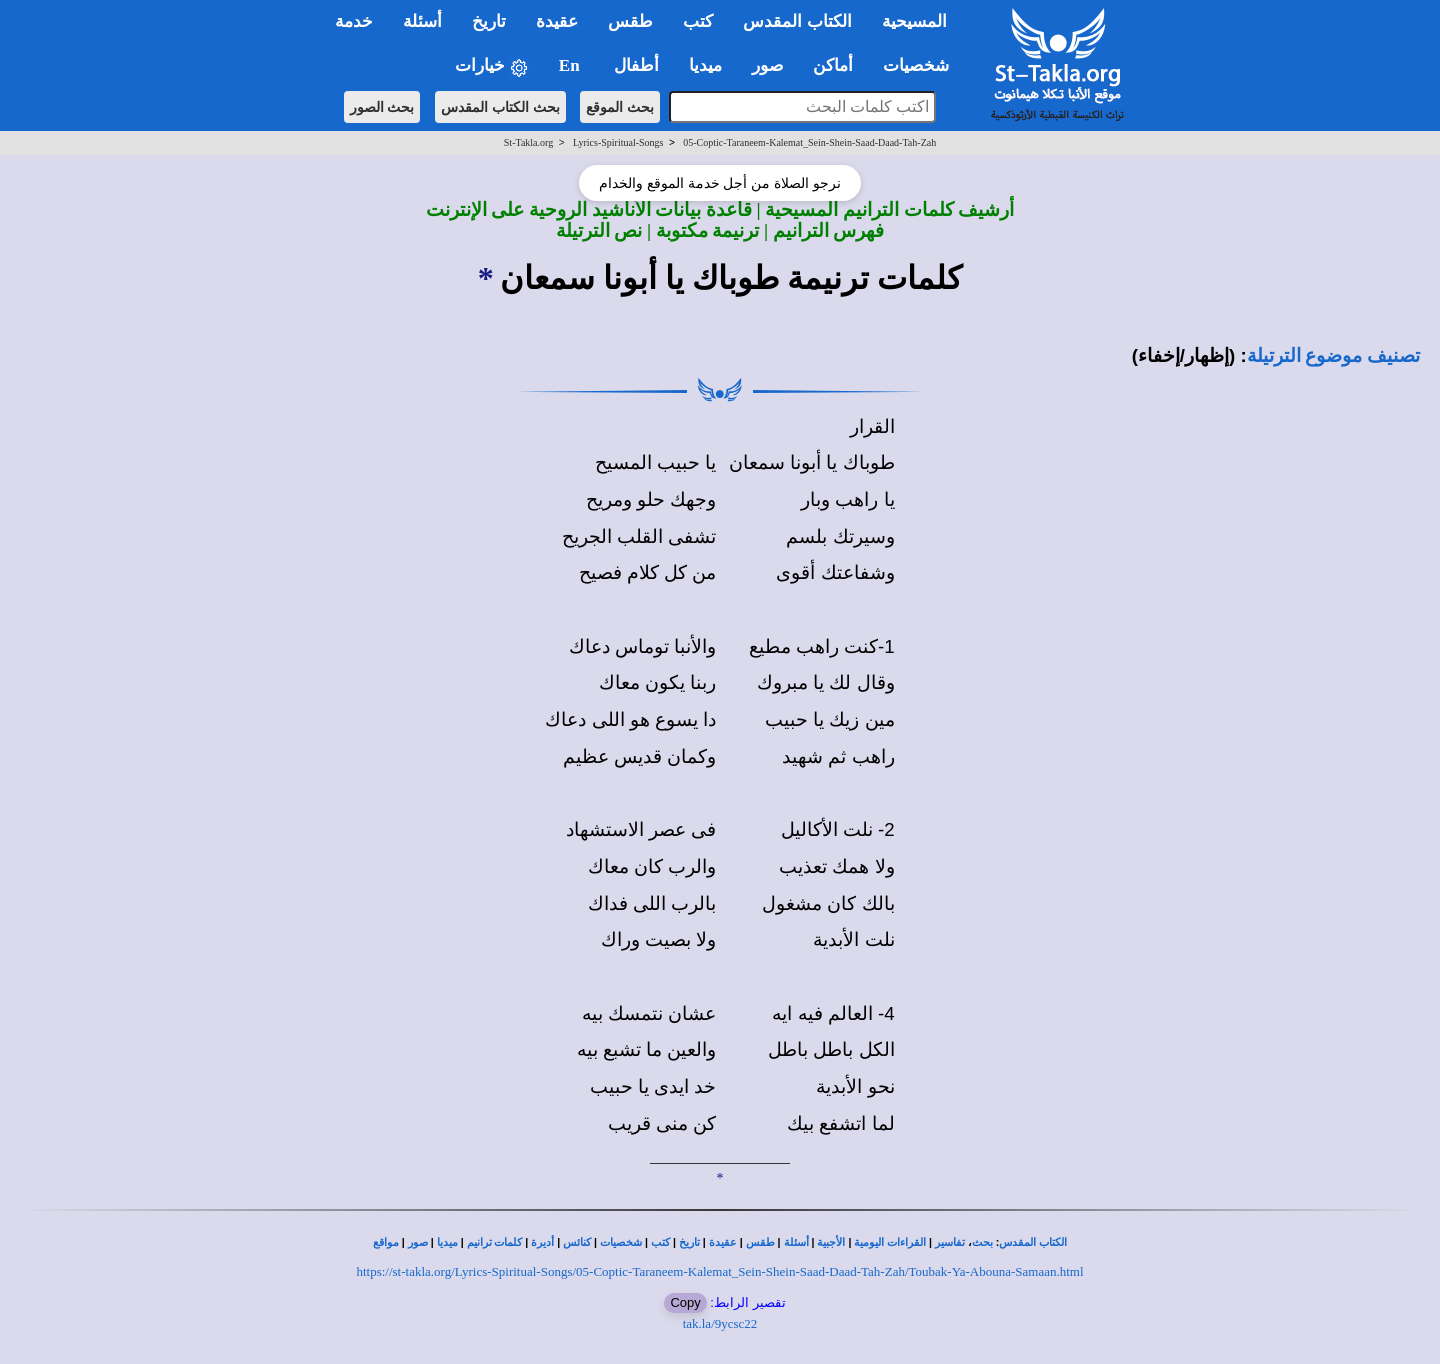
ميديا (447, 1242)
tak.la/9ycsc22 (720, 1323)
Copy (685, 1302)
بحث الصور (382, 107)
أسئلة (796, 1242)
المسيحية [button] (914, 21)
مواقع (386, 1242)
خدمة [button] (354, 21)
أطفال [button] (636, 65)
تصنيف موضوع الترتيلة (1333, 355)
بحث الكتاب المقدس (500, 107)
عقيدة (723, 1242)
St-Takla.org (528, 142)
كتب (660, 1242)
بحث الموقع (620, 107)
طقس (760, 1242)
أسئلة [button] (422, 21)
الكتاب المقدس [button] (797, 21)
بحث (982, 1242)
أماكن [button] (833, 65)
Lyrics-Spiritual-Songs (618, 142)
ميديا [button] (705, 65)
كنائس (577, 1242)
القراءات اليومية (890, 1242)
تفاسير (950, 1242)
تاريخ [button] (489, 21)
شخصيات (621, 1242)
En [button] (571, 65)
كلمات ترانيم (495, 1242)
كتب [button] (698, 21)
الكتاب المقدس (1033, 1242)
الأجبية (831, 1242)
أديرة (542, 1242)
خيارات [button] (492, 66)
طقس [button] (630, 21)
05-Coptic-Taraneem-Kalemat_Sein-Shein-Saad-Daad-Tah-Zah (809, 142)
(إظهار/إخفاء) (1184, 355)
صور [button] (767, 65)
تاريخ (689, 1242)
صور (418, 1242)
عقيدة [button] (557, 21)
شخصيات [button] (922, 65)
